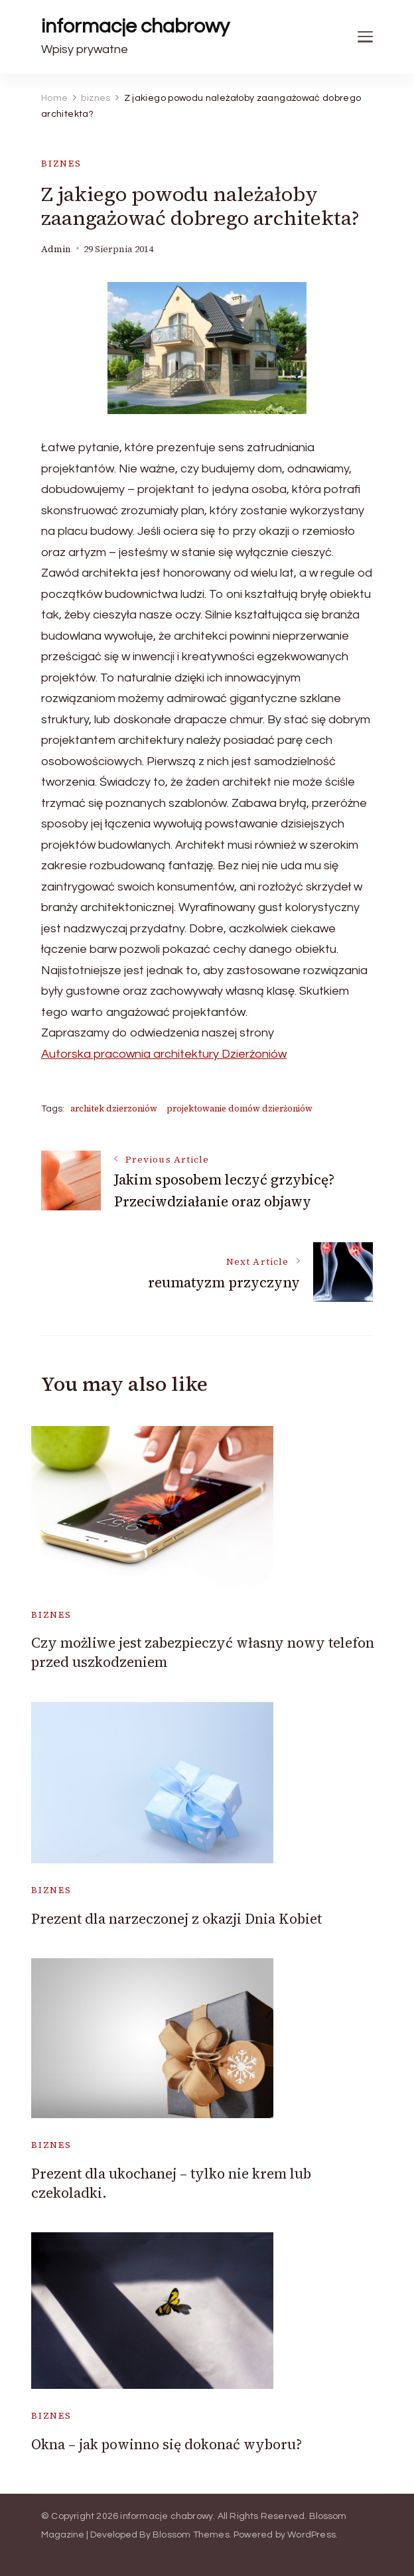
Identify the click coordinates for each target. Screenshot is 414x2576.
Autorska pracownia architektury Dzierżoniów (164, 1054)
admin (56, 249)
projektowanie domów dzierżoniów (239, 1108)
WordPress (311, 2535)
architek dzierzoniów (113, 1108)
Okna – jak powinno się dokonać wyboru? (166, 2444)
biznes (61, 163)
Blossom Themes (191, 2535)
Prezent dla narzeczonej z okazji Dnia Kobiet (176, 1918)
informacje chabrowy (135, 26)
